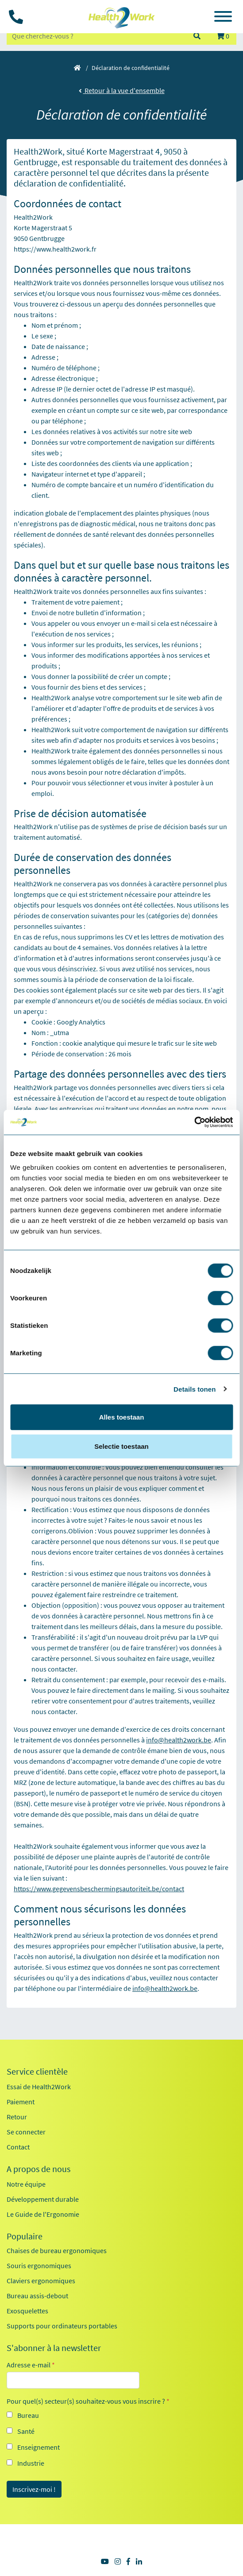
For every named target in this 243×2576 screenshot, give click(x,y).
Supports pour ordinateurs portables (62, 2325)
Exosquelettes (27, 2310)
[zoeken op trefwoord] (96, 36)
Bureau (28, 2415)
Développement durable (43, 2199)
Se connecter (26, 2131)
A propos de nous (38, 2169)
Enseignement (38, 2447)
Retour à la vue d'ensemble (122, 90)
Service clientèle (37, 2071)
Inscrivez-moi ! (34, 2489)
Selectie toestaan (121, 1446)
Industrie (30, 2463)
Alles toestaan (121, 1417)
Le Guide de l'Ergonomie (43, 2214)
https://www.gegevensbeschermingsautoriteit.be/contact (99, 1888)
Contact (18, 2146)
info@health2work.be (178, 1739)
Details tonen (195, 1389)
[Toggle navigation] (223, 17)
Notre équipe (26, 2184)
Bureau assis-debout (37, 2295)
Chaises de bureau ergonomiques (57, 2250)
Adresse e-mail (31, 2364)
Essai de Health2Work (39, 2086)
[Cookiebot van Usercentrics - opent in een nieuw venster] (194, 1122)
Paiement (21, 2101)
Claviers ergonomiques (41, 2280)
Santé (26, 2431)
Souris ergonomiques (39, 2265)
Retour (17, 2116)
